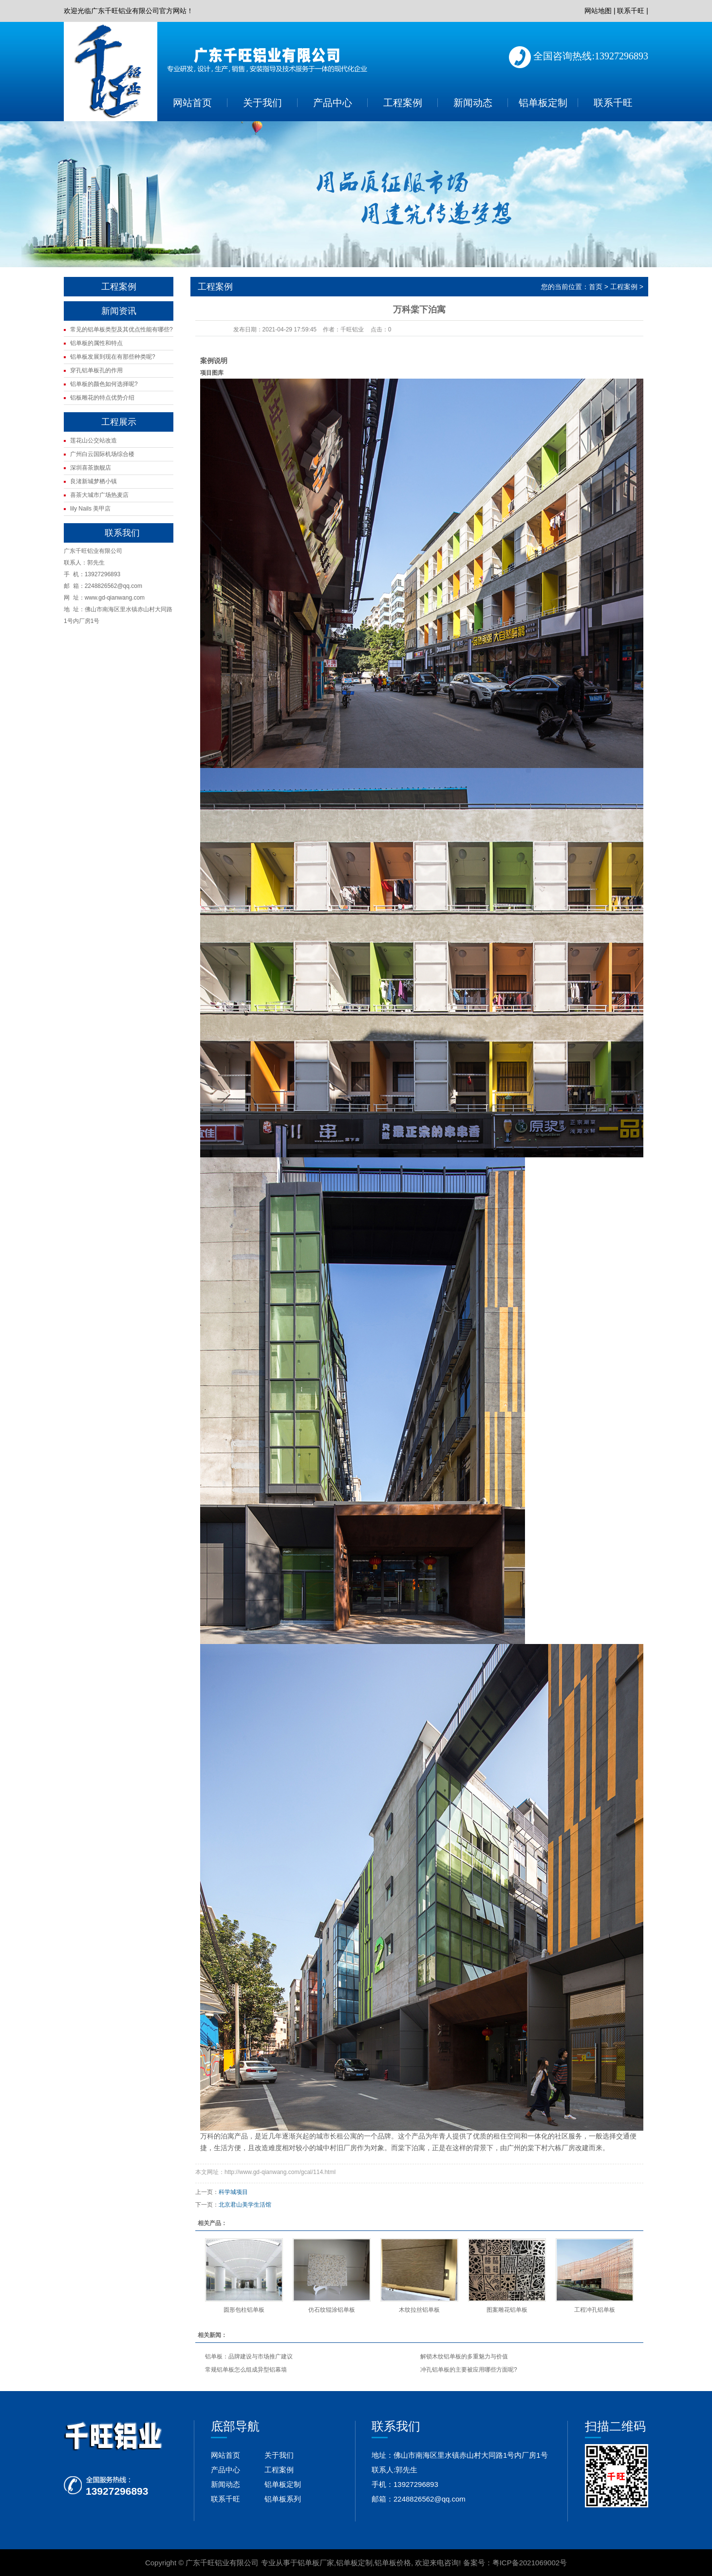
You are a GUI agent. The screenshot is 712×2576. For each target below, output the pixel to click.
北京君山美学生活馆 (245, 2204)
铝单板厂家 (316, 2562)
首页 (595, 287)
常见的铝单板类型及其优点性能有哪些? (121, 329)
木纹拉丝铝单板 (419, 2309)
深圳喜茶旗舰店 (90, 467)
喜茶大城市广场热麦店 (99, 495)
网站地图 (598, 11)
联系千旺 (630, 11)
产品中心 (332, 102)
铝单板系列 (282, 2499)
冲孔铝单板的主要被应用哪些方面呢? (468, 2369)
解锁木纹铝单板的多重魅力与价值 (464, 2356)
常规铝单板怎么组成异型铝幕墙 (246, 2369)
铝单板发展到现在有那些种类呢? (112, 356)
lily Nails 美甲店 (90, 508)
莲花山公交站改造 (93, 440)
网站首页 (192, 102)
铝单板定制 (543, 102)
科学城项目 (233, 2192)
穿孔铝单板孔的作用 (96, 370)
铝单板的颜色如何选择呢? (104, 384)
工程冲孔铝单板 (594, 2309)
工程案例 (402, 102)
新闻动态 (472, 102)
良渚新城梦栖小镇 (93, 481)
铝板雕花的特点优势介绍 (102, 397)
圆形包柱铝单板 (244, 2309)
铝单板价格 (393, 2562)
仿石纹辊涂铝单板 (331, 2309)
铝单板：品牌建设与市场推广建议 (249, 2356)
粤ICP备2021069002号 (529, 2562)
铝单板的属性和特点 (96, 343)
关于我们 (262, 102)
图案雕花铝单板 (507, 2309)
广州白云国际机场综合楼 (102, 454)
